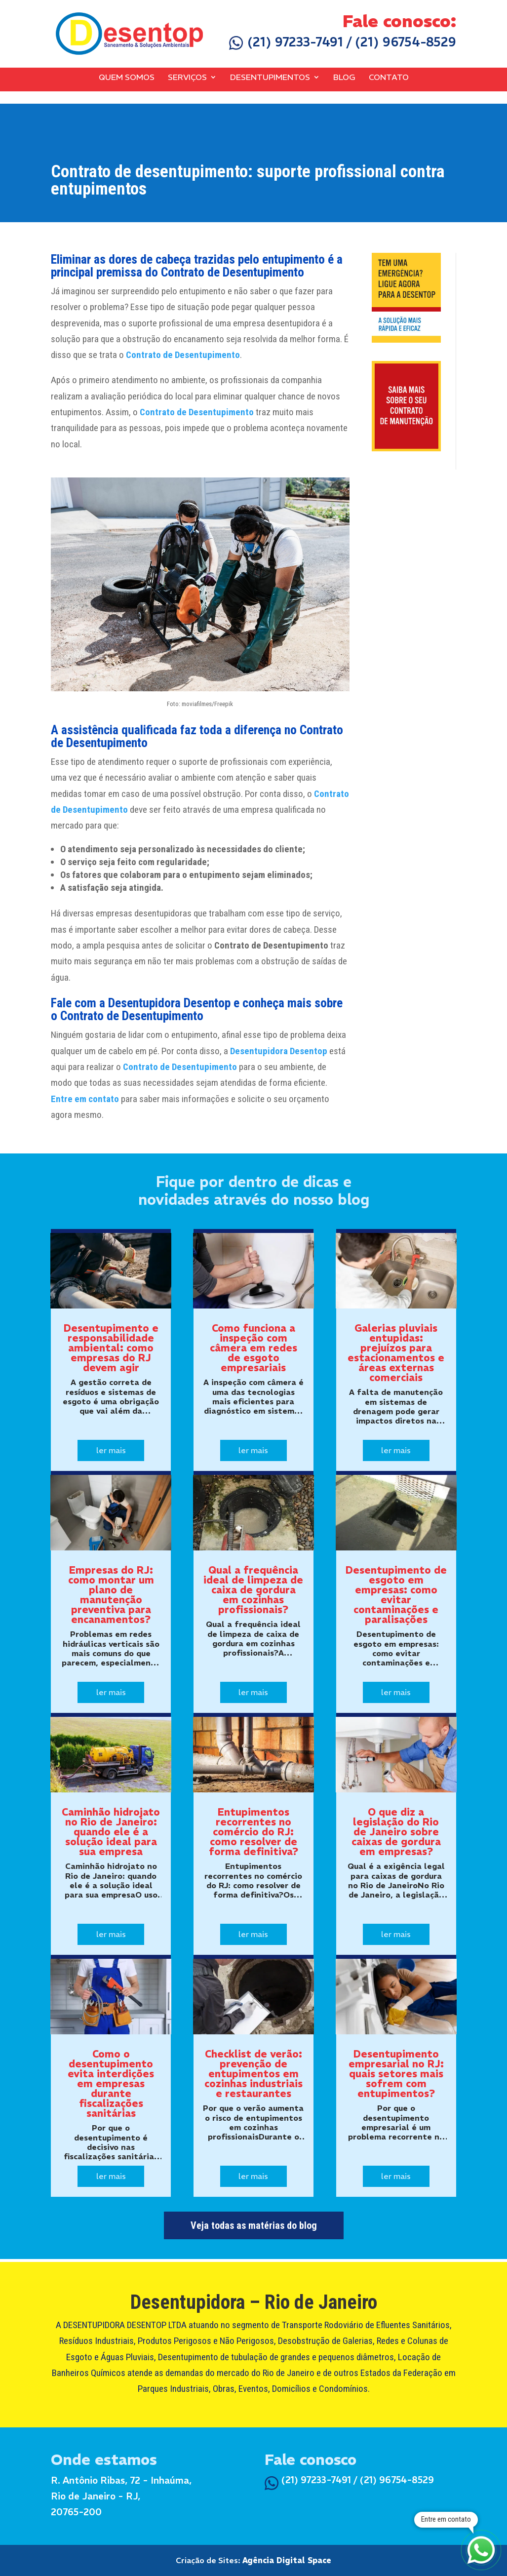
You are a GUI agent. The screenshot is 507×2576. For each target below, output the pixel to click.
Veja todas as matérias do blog (254, 2225)
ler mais (111, 1450)
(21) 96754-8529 (405, 42)
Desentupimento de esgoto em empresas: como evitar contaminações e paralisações (396, 1594)
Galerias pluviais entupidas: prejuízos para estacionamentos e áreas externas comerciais (396, 1353)
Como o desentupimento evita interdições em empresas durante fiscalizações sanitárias (111, 2083)
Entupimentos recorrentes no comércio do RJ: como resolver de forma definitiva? (253, 1832)
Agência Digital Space (286, 2560)
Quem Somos (127, 78)
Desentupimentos (270, 78)
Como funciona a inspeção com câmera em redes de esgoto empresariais (253, 1348)
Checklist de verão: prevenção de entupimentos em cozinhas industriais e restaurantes (253, 2074)
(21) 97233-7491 (286, 42)
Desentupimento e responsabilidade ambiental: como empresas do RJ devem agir (111, 1348)
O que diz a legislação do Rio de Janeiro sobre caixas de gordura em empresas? (396, 1832)
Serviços (187, 78)
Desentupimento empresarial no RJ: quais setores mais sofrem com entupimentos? (396, 2074)
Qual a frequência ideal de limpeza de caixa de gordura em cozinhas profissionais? (253, 1590)
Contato (389, 78)
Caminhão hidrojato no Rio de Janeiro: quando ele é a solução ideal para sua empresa (111, 1832)
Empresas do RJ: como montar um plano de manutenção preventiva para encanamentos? (111, 1594)
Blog (344, 78)
